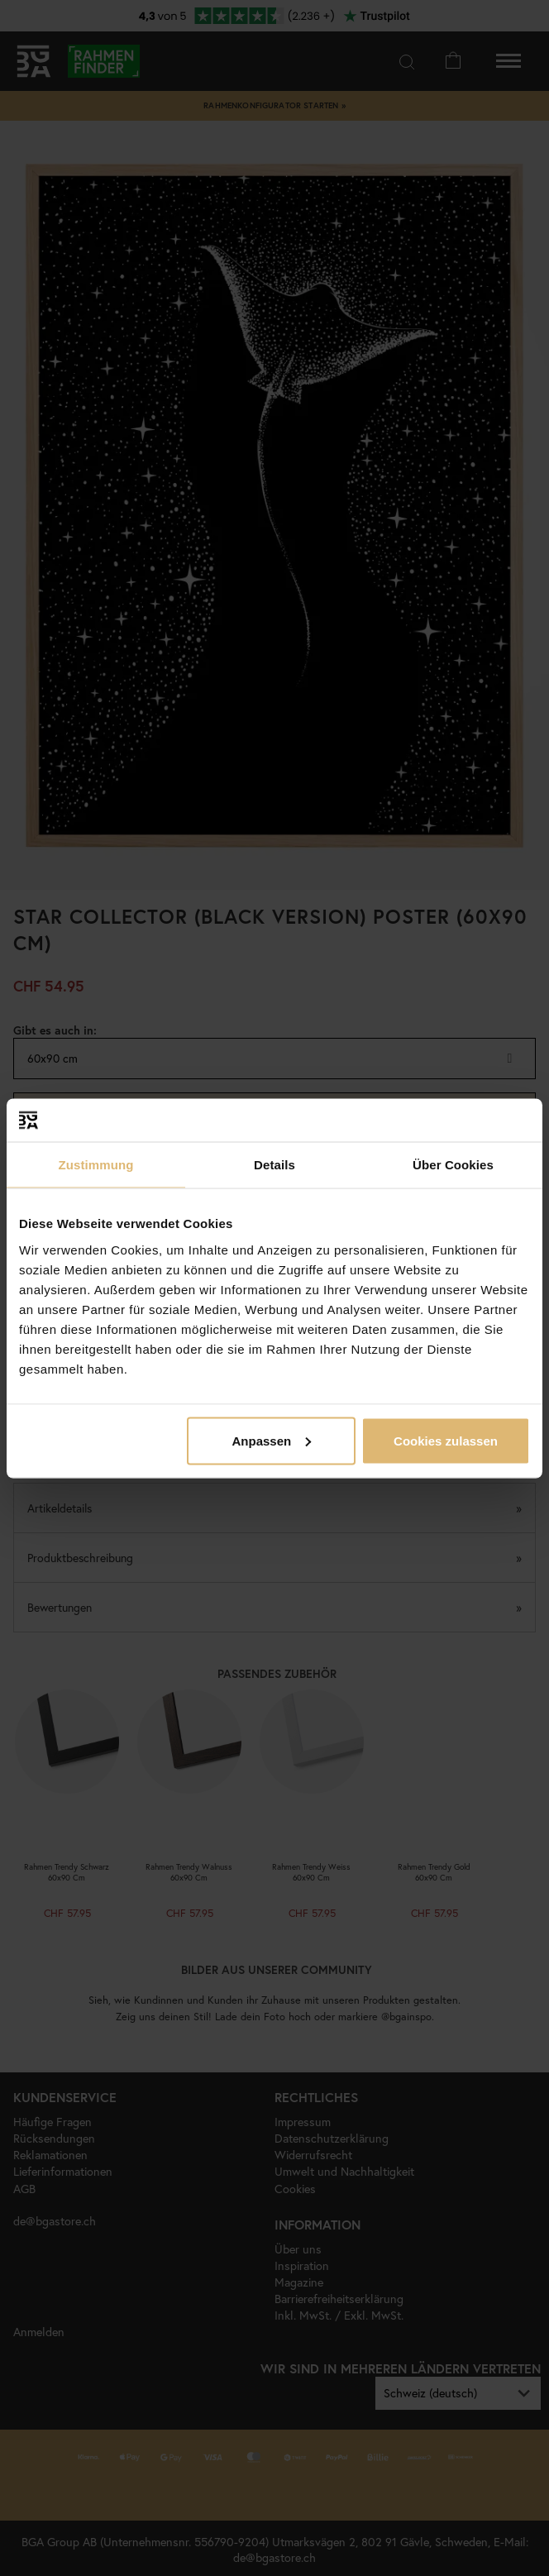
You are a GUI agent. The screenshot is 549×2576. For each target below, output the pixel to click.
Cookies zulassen (446, 1440)
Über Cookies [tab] (453, 1165)
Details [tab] (274, 1165)
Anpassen (271, 1440)
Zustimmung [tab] (96, 1165)
